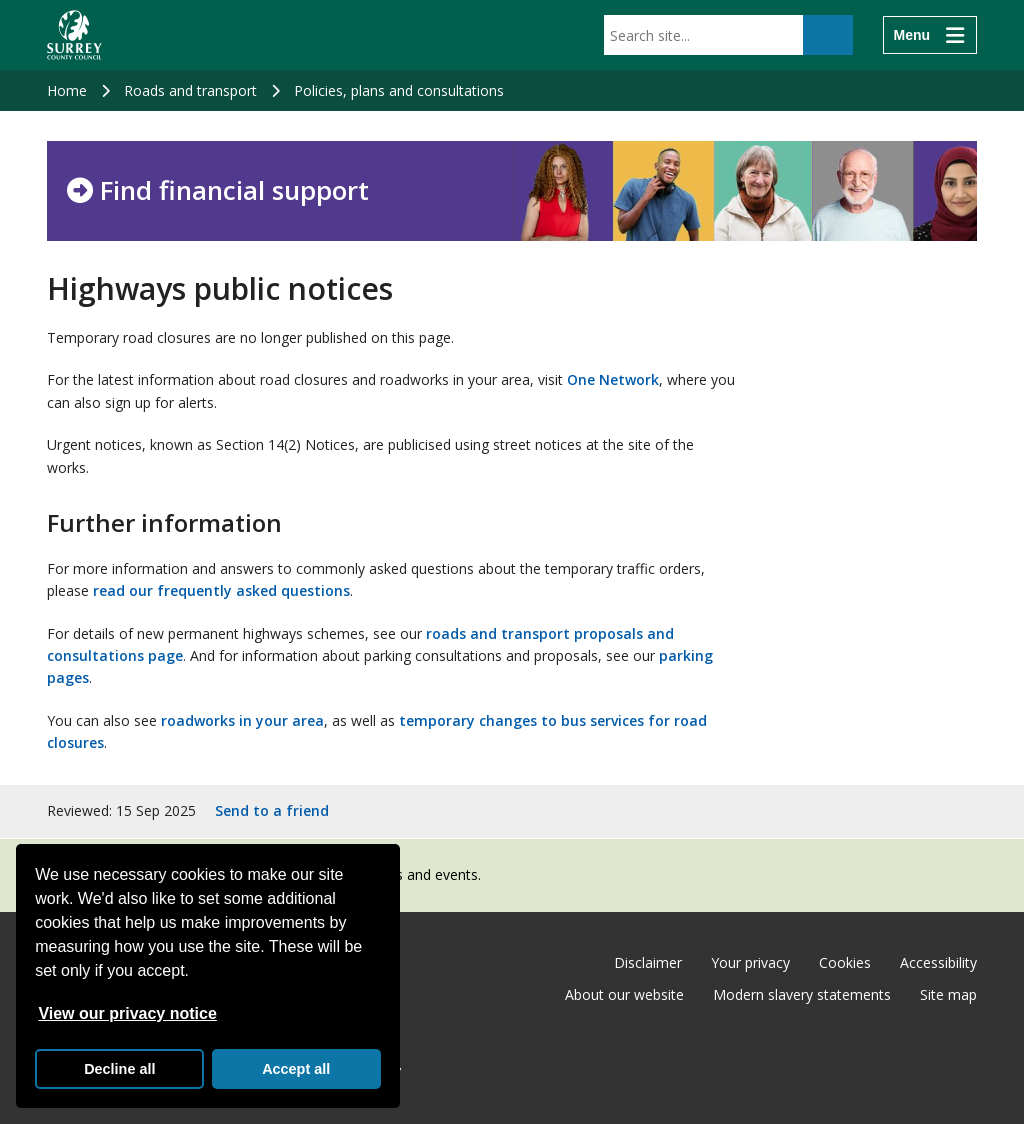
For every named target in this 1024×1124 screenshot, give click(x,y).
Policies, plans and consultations (399, 90)
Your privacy (750, 962)
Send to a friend (272, 810)
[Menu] (930, 35)
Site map (948, 994)
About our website (624, 994)
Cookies (845, 962)
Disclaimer (648, 962)
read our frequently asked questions (221, 590)
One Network (613, 379)
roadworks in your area (242, 720)
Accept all (296, 1069)
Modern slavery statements (802, 994)
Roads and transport (190, 90)
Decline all (119, 1069)
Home (67, 90)
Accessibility (938, 962)
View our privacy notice (127, 1013)
